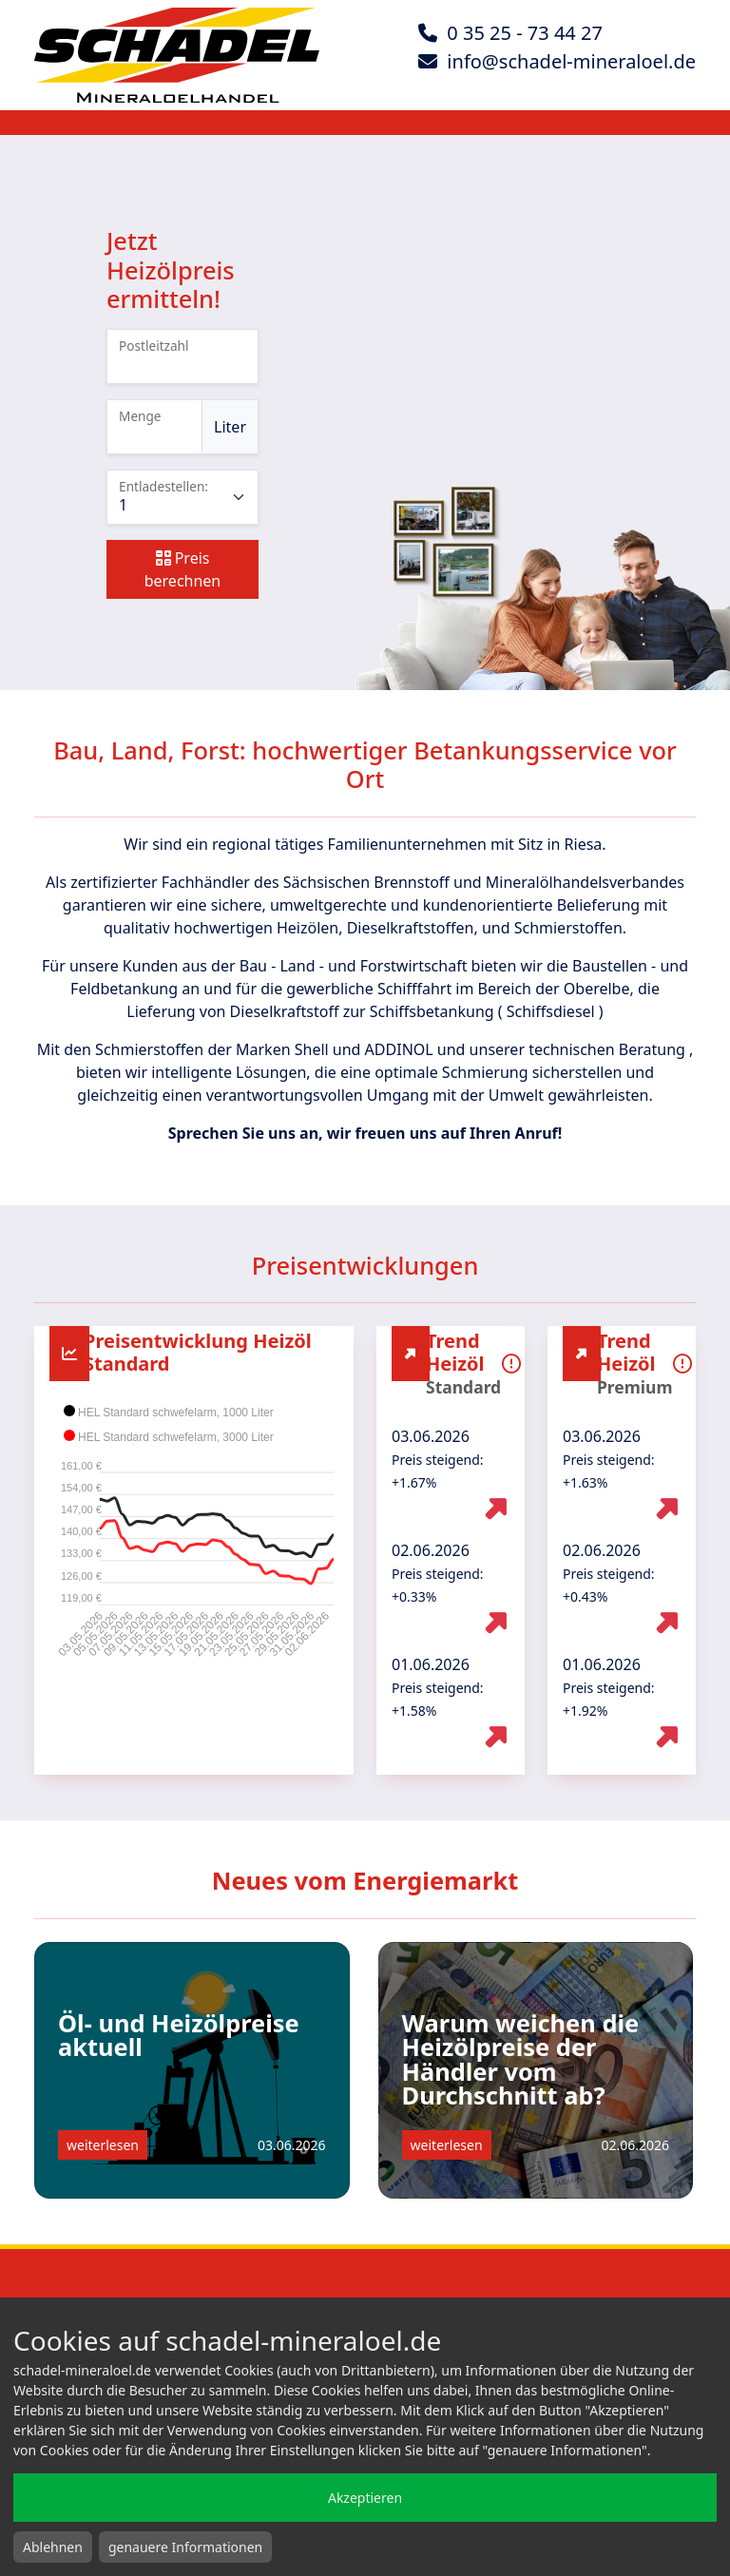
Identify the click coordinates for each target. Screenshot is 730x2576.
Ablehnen (53, 2547)
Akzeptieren (365, 2498)
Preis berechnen (182, 569)
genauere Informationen (185, 2547)
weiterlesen (103, 2145)
